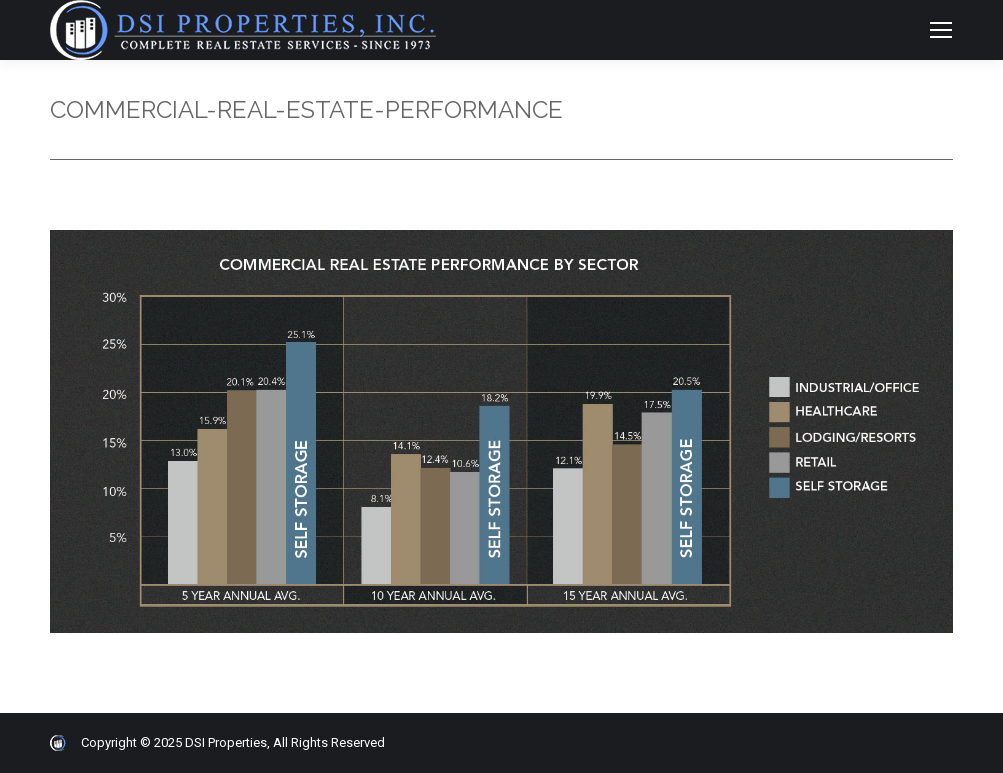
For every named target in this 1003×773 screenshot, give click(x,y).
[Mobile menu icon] (941, 30)
